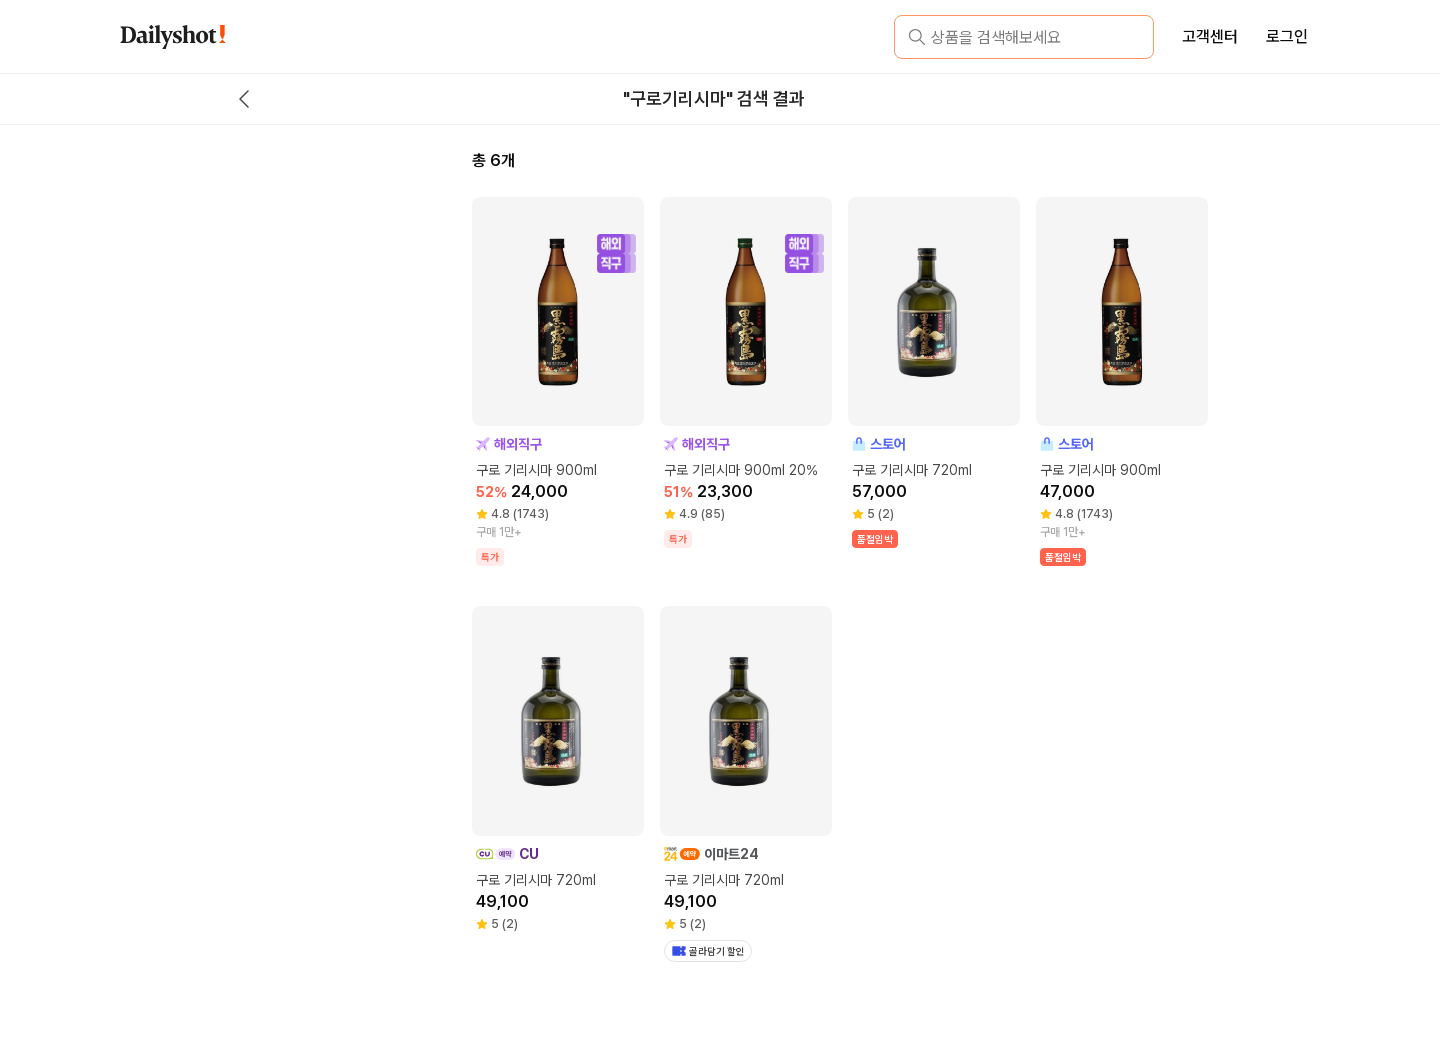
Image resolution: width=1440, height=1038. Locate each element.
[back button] (244, 99)
